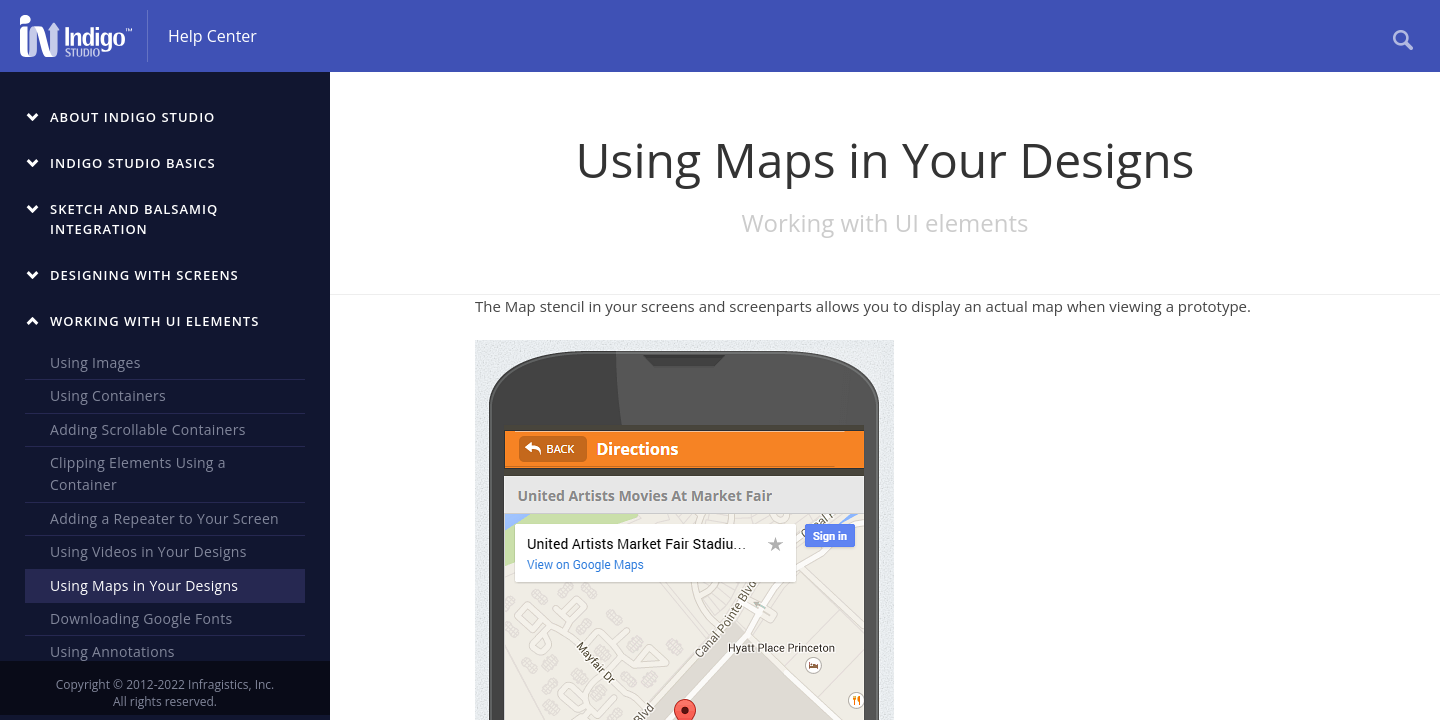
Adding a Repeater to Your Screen (164, 518)
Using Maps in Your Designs (144, 585)
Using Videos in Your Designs (148, 551)
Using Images (95, 362)
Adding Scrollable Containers (148, 429)
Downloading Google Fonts (141, 618)
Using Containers (108, 395)
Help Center (212, 36)
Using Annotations (112, 651)
